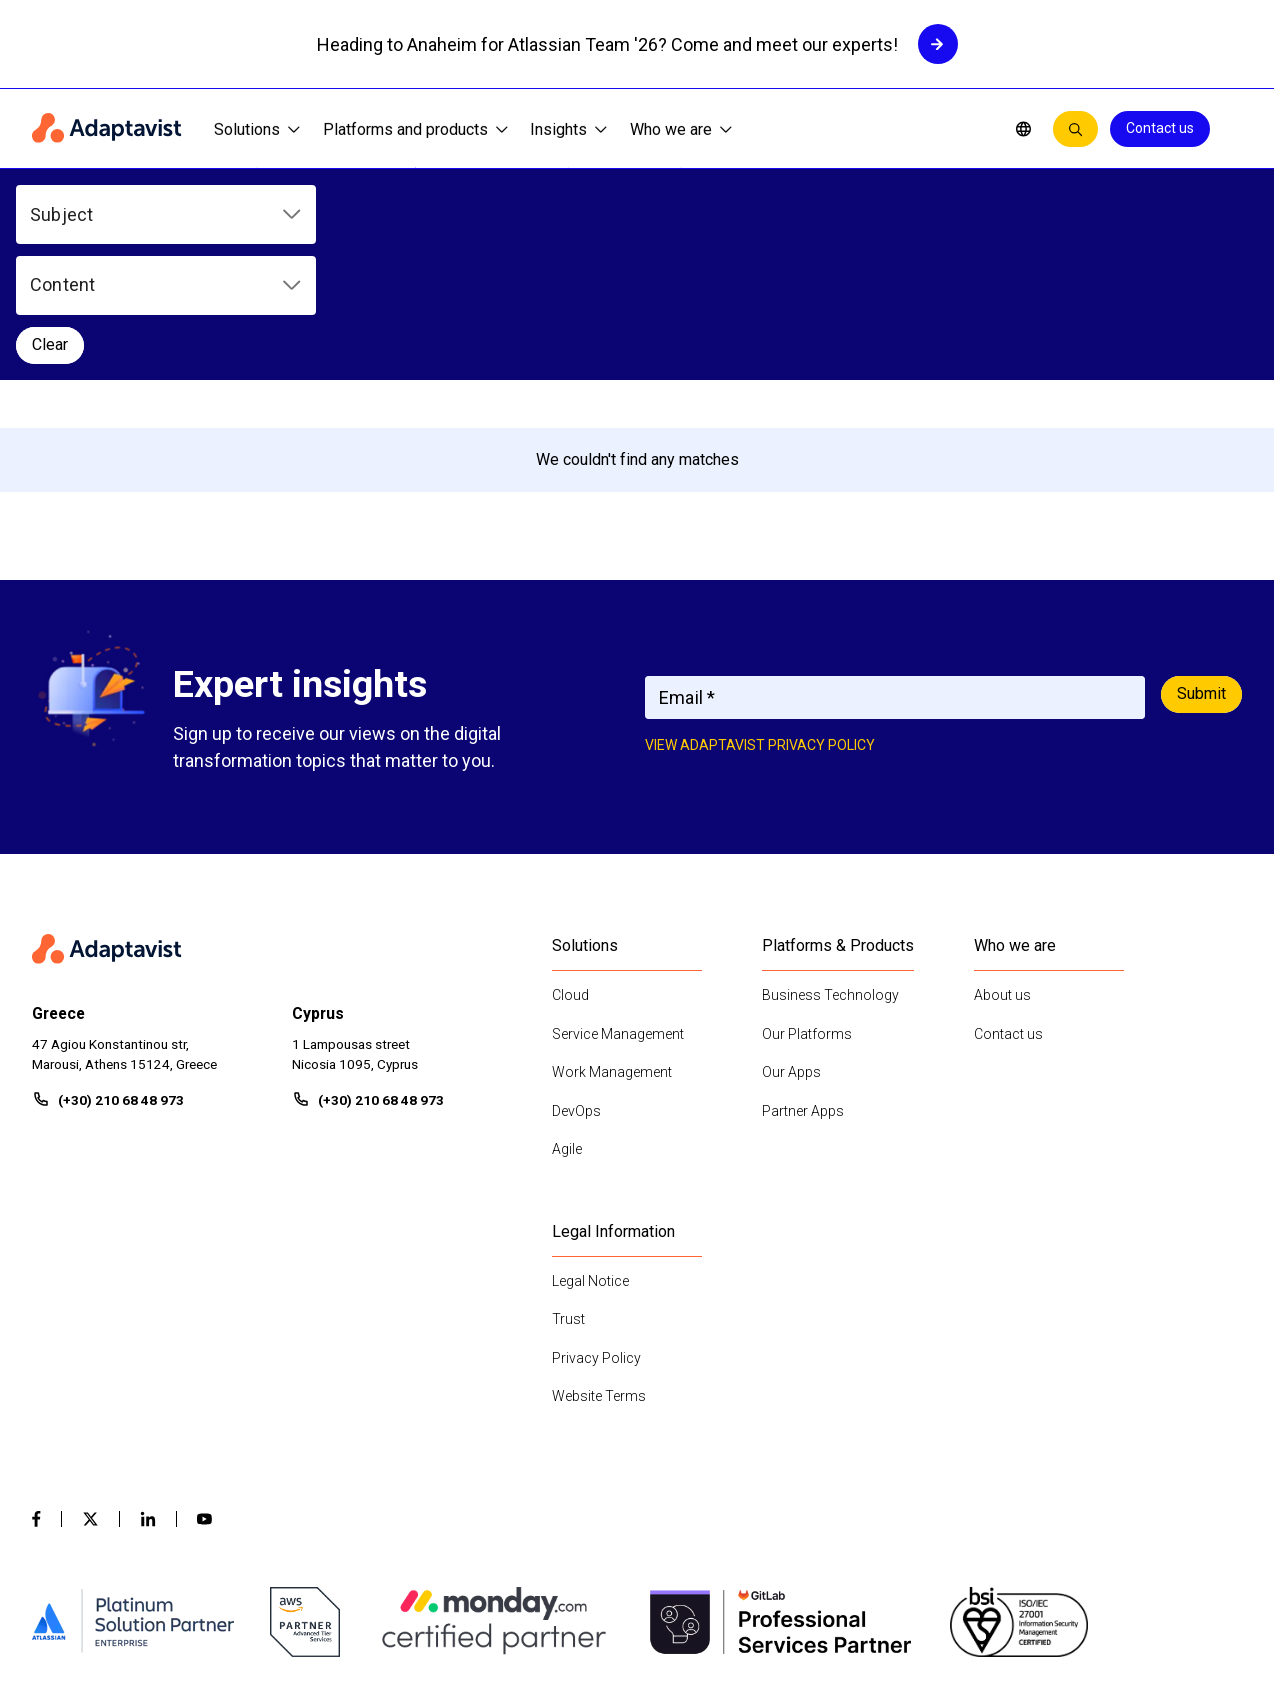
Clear (674, 213)
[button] (166, 214)
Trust (568, 1200)
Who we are (681, 129)
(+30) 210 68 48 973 (121, 981)
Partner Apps (803, 991)
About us (1002, 876)
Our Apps (791, 953)
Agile (567, 1030)
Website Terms (599, 1277)
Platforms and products (415, 129)
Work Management (612, 953)
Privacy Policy (596, 1238)
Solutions (257, 129)
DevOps (576, 991)
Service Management (618, 914)
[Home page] (107, 129)
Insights (568, 129)
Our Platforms (807, 914)
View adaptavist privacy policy (760, 626)
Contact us (1160, 128)
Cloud (570, 876)
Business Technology (830, 876)
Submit (1201, 574)
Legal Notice (590, 1161)
